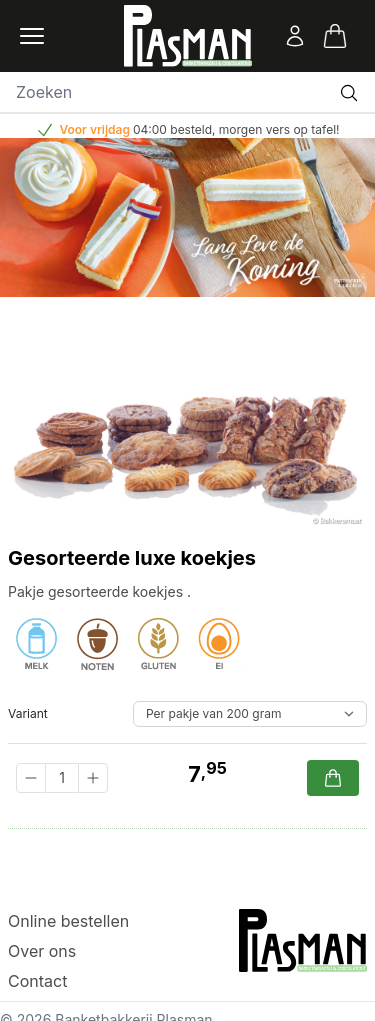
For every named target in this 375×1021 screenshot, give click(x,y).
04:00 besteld (172, 129)
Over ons (42, 951)
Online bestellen (68, 921)
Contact (37, 981)
